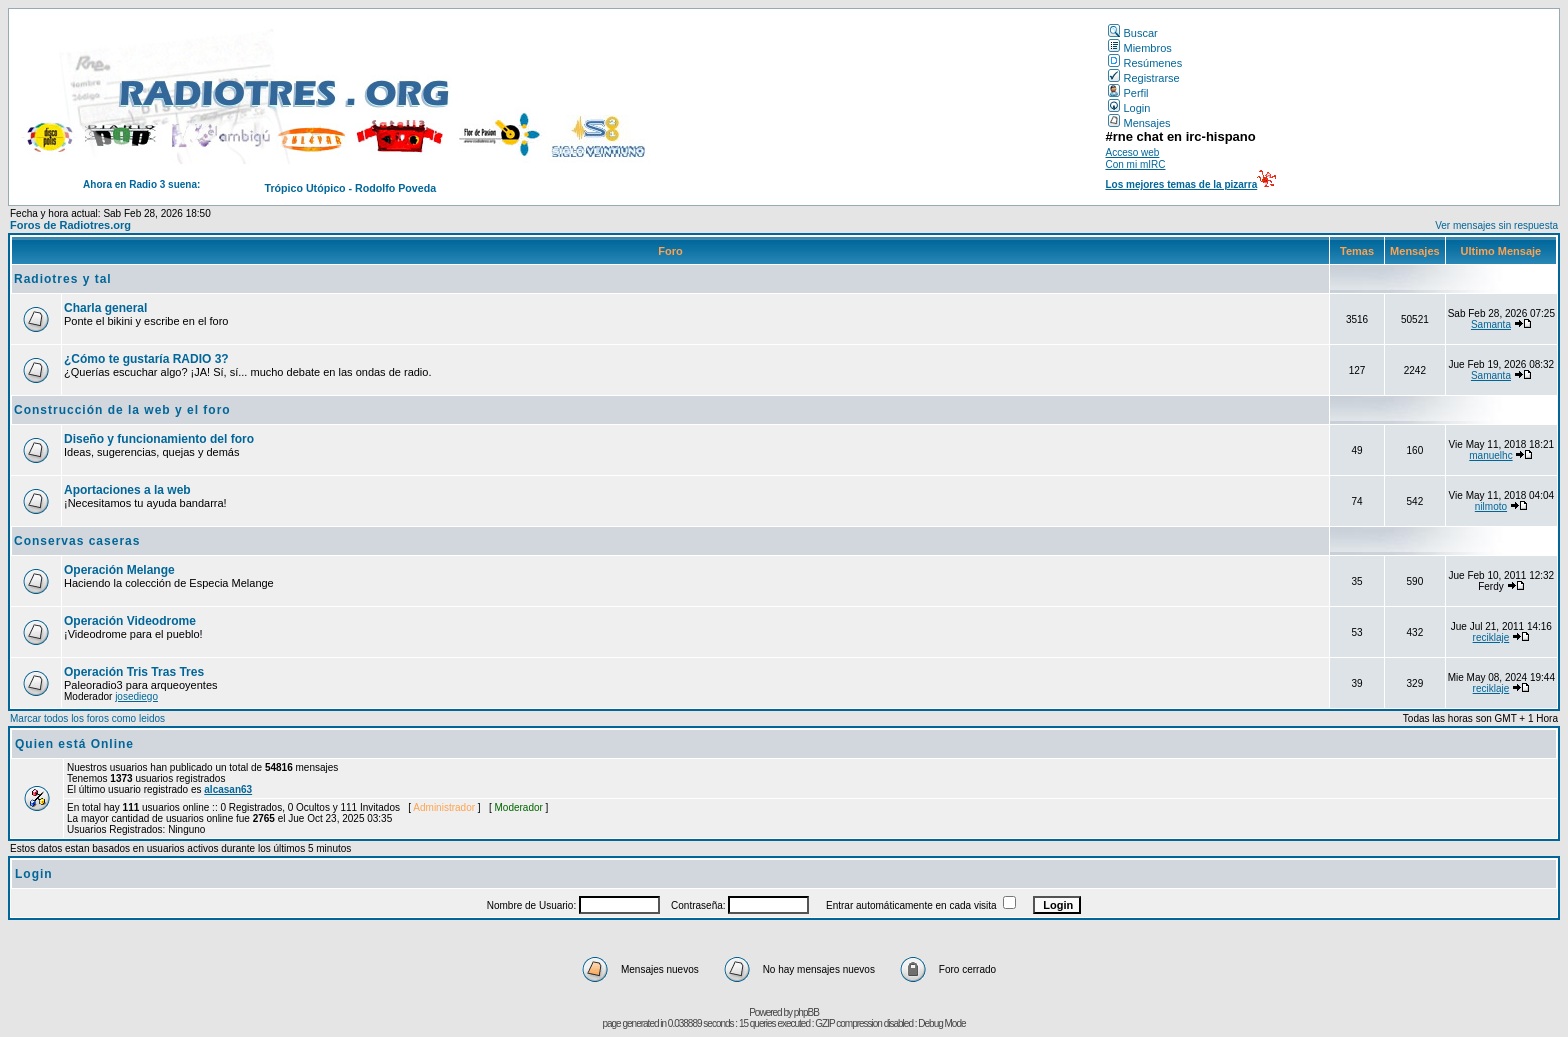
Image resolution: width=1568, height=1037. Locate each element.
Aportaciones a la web (127, 490)
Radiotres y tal (63, 279)
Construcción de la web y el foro (122, 410)
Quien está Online (74, 744)
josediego (136, 696)
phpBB (806, 1012)
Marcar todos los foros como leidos (87, 718)
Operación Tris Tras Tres (134, 672)
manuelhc (1490, 455)
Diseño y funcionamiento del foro (159, 439)
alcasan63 (228, 789)
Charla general (105, 308)
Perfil (1128, 93)
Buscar (1132, 33)
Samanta (1491, 324)
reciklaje (1491, 637)
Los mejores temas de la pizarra (1181, 184)
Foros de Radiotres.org (70, 225)
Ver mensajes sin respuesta (1496, 225)
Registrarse (1143, 78)
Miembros (1139, 48)
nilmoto (1491, 506)
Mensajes (1139, 123)
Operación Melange (119, 570)
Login (1129, 108)
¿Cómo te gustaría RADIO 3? (146, 359)
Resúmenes (1145, 63)
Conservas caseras (77, 541)
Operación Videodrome (130, 621)
